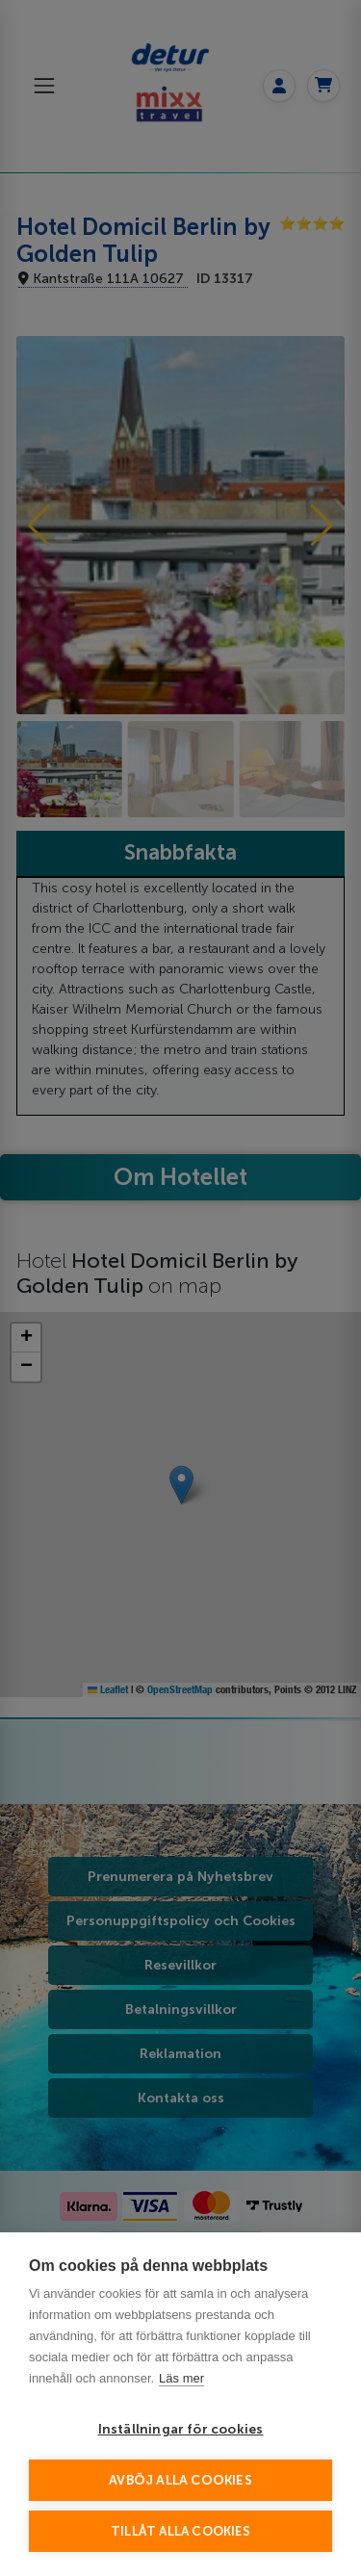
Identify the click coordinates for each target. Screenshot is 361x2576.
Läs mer (181, 2378)
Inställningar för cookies (181, 2429)
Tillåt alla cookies (180, 2531)
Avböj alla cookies (180, 2480)
